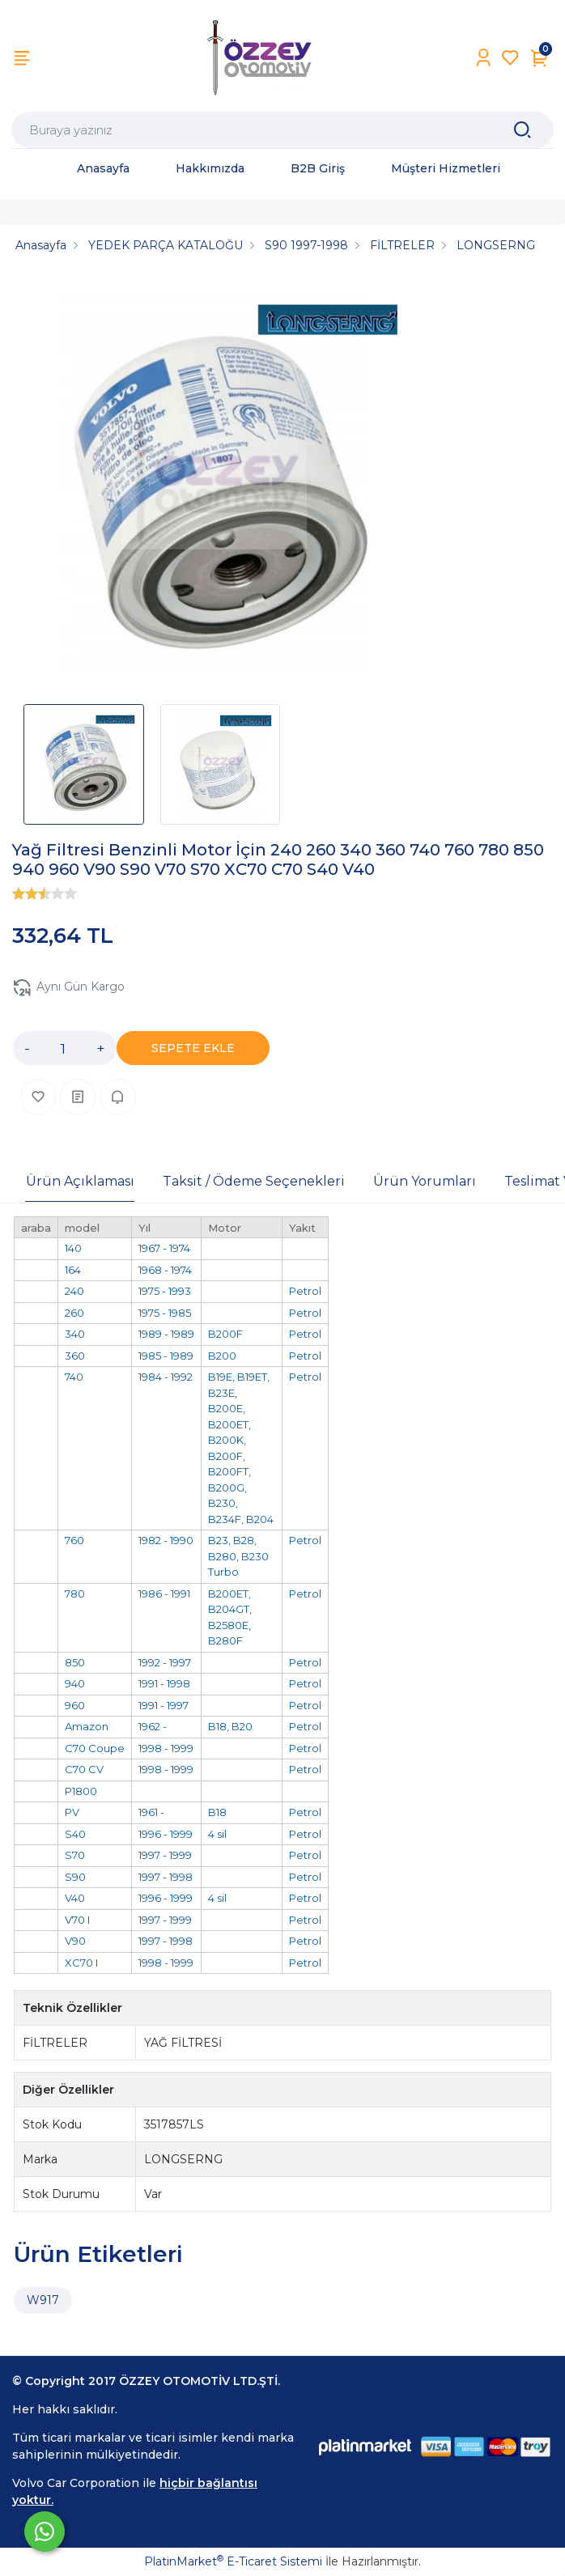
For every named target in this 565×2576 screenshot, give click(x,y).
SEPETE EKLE (193, 1048)
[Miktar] (63, 1048)
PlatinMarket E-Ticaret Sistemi (233, 2561)
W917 (43, 2300)
